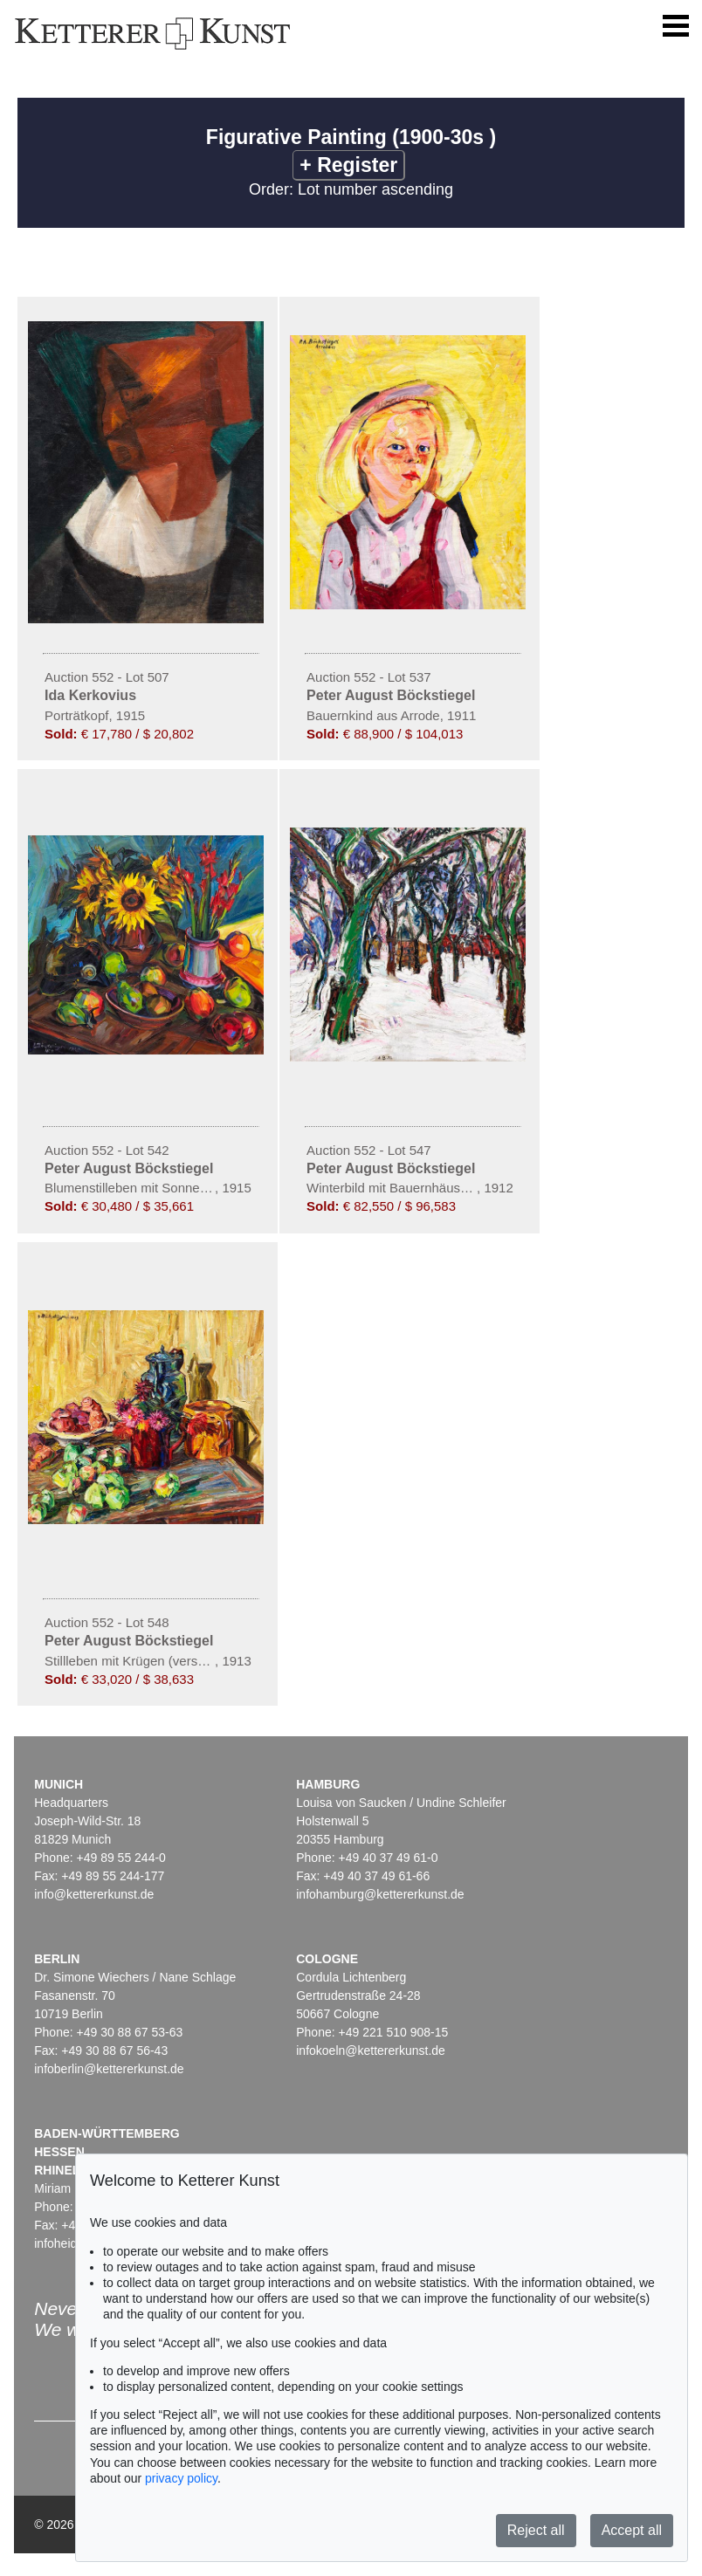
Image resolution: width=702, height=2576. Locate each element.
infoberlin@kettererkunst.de (108, 2069)
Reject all (536, 2530)
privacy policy (181, 2478)
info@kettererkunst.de (94, 1894)
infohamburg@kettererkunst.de (380, 1894)
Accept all (632, 2530)
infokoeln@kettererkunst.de (370, 2050)
